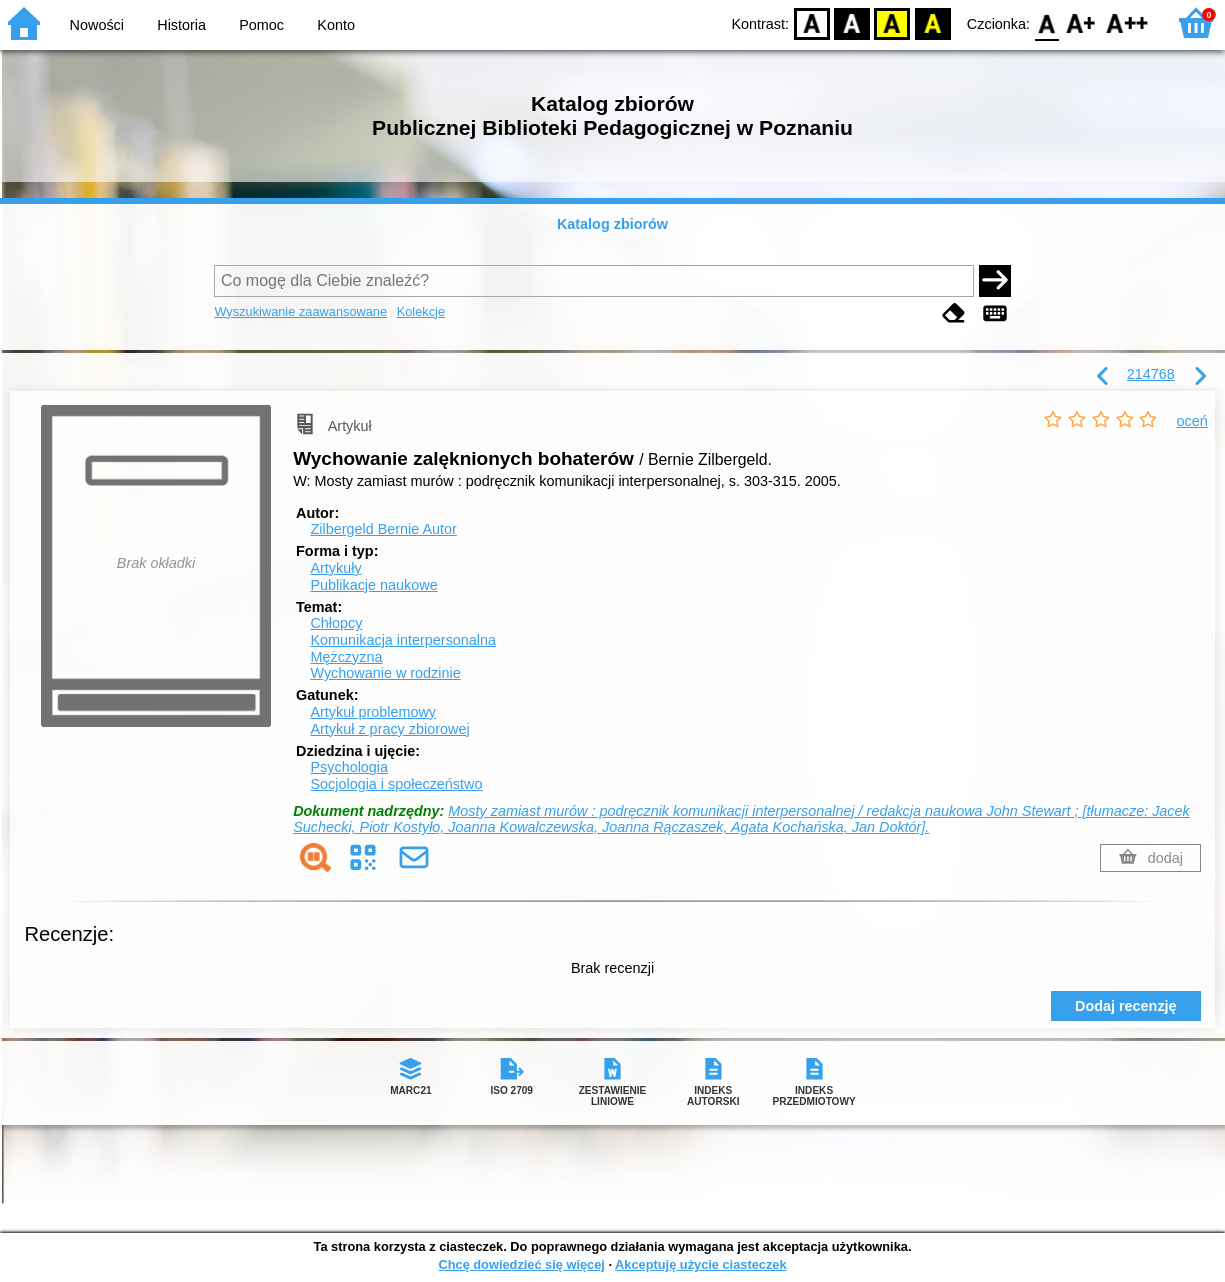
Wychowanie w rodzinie (385, 673)
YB (892, 22)
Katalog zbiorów (612, 224)
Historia (181, 25)
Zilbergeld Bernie (383, 529)
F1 (1081, 22)
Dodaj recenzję (1126, 1006)
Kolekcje (421, 311)
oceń (1192, 421)
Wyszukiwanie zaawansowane (300, 311)
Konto (336, 25)
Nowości (97, 25)
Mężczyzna (346, 657)
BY (932, 22)
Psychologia (349, 767)
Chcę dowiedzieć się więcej (521, 1264)
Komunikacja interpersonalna (403, 640)
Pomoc (261, 25)
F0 (1046, 22)
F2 (1127, 22)
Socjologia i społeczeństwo (396, 784)
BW (852, 22)
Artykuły (335, 568)
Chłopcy (336, 623)
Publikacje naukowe (373, 585)
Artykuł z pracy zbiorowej (389, 729)
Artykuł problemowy (373, 712)
